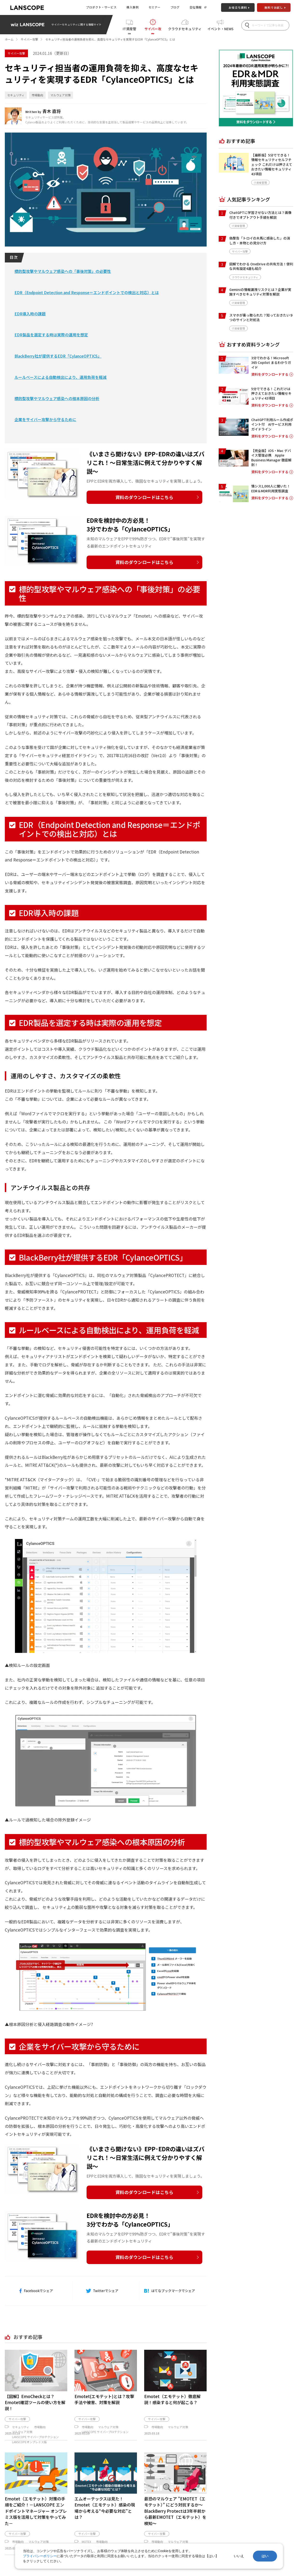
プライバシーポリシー (40, 2556)
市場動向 (37, 95)
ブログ (175, 7)
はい (265, 2556)
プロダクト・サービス (101, 7)
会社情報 (196, 7)
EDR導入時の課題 (30, 314)
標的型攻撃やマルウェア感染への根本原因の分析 (56, 398)
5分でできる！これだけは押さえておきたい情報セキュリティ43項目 (271, 393)
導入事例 (132, 7)
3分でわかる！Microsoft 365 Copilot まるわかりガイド (271, 362)
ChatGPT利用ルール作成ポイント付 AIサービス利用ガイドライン (272, 424)
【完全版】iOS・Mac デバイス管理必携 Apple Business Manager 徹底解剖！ (271, 457)
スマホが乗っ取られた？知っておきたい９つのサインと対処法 (261, 317)
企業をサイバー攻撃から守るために (45, 419)
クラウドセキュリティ (185, 28)
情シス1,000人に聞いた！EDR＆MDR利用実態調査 (270, 488)
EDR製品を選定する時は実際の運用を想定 (51, 335)
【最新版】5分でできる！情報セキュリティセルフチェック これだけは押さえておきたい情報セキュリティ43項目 (271, 164)
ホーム (9, 39)
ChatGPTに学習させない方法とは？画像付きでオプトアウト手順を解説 (260, 215)
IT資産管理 (129, 30)
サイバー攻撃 (152, 30)
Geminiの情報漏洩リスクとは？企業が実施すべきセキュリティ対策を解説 (260, 292)
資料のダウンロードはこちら (144, 497)
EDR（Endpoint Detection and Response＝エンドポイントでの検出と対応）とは (86, 292)
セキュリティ (15, 95)
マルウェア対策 (60, 95)
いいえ (239, 2556)
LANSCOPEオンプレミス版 (29, 2442)
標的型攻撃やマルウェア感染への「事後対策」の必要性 (62, 271)
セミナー (155, 7)
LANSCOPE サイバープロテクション (35, 2437)
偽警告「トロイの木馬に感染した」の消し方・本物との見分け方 (259, 240)
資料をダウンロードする (269, 374)
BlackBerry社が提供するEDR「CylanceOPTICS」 (58, 356)
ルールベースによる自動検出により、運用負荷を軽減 (60, 377)
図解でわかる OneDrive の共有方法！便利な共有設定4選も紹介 (261, 266)
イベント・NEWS (220, 28)
